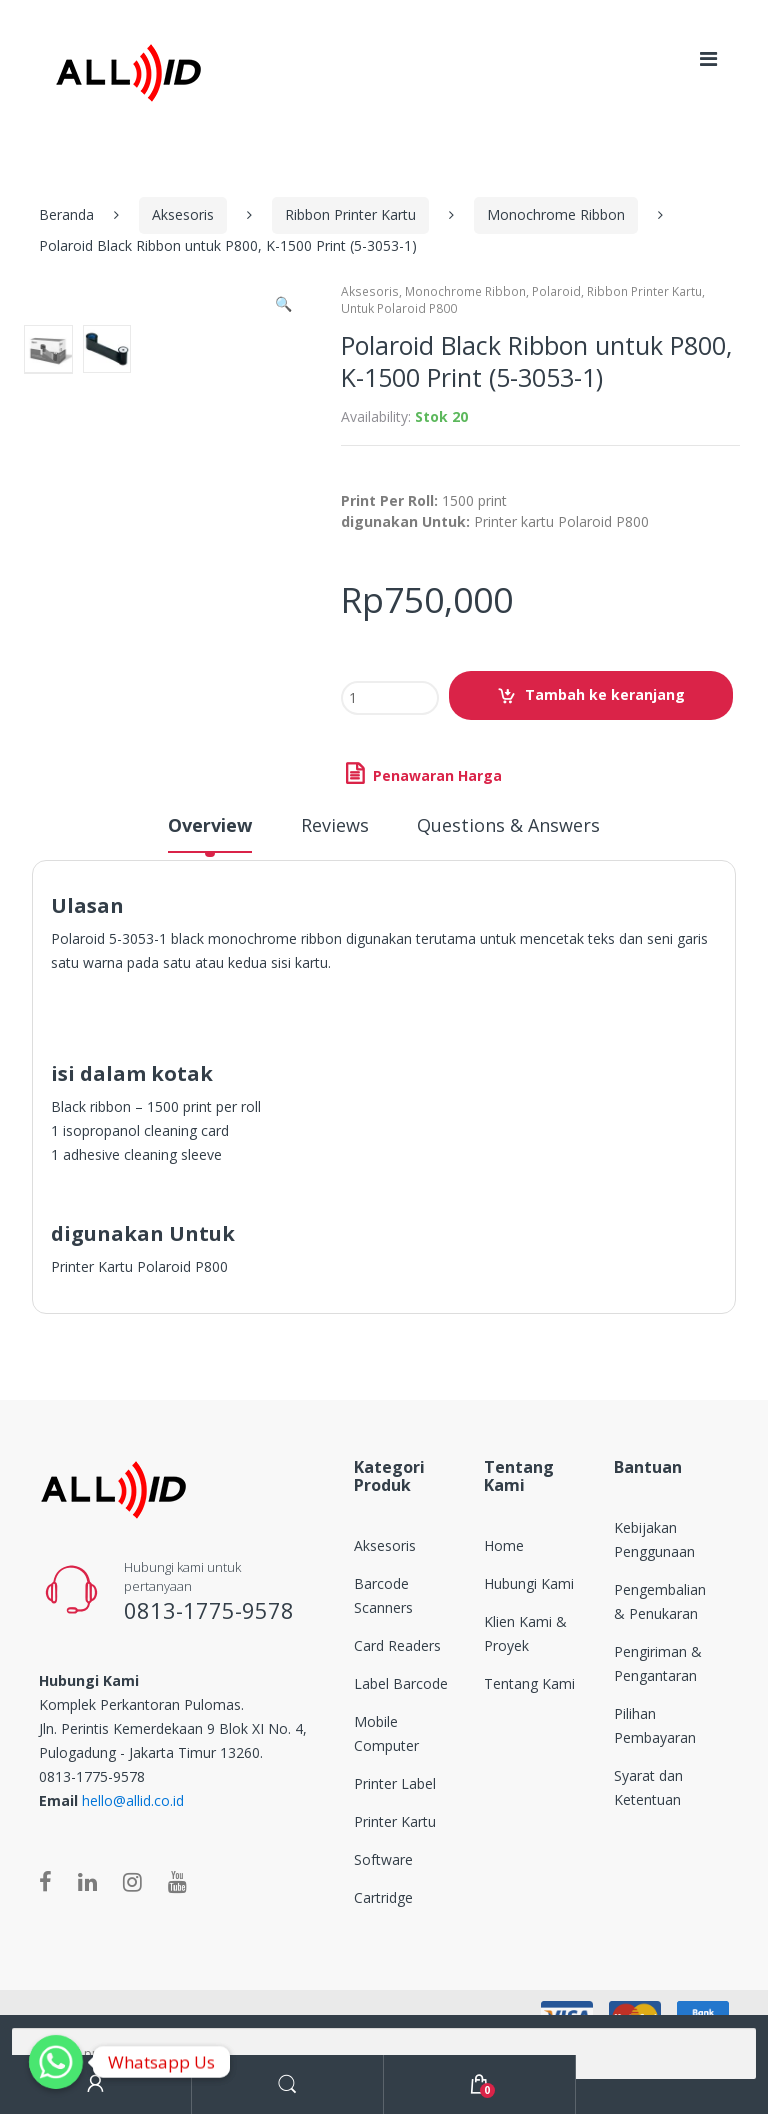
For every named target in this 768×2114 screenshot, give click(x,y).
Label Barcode (401, 1683)
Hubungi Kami (529, 1583)
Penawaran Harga (435, 775)
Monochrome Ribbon (556, 214)
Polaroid (556, 291)
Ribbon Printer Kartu (350, 214)
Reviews (335, 826)
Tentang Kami (529, 1683)
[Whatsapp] (56, 2062)
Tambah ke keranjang (605, 694)
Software (383, 1859)
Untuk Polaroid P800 (399, 308)
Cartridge (383, 1897)
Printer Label (395, 1783)
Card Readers (397, 1645)
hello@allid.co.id (133, 1800)
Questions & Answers (508, 826)
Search (288, 2084)
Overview (210, 826)
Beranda (66, 214)
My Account (96, 2084)
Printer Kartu (395, 1821)
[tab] (210, 834)
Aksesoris (183, 214)
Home (504, 1545)
